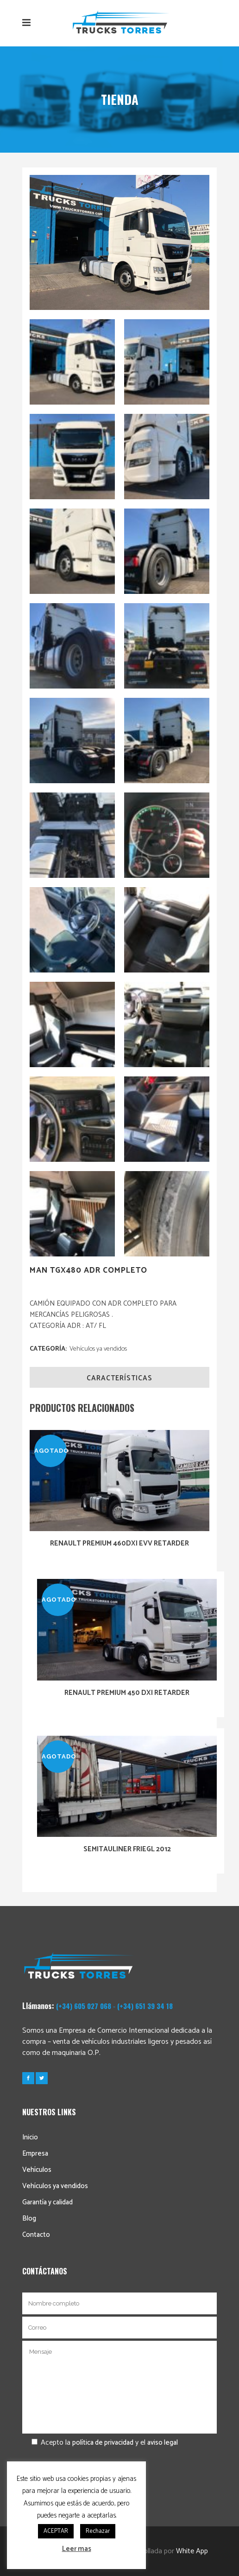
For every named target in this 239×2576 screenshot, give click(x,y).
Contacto (36, 2235)
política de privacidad (102, 2442)
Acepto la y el (100, 2442)
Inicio (30, 2137)
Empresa (35, 2153)
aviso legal (162, 2442)
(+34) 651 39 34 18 (145, 2006)
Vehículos (36, 2170)
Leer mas (76, 2549)
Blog (29, 2218)
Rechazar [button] (98, 2531)
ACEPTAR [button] (56, 2531)
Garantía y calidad (47, 2202)
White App (192, 2551)
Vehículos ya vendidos (98, 1349)
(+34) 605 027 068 (83, 2006)
